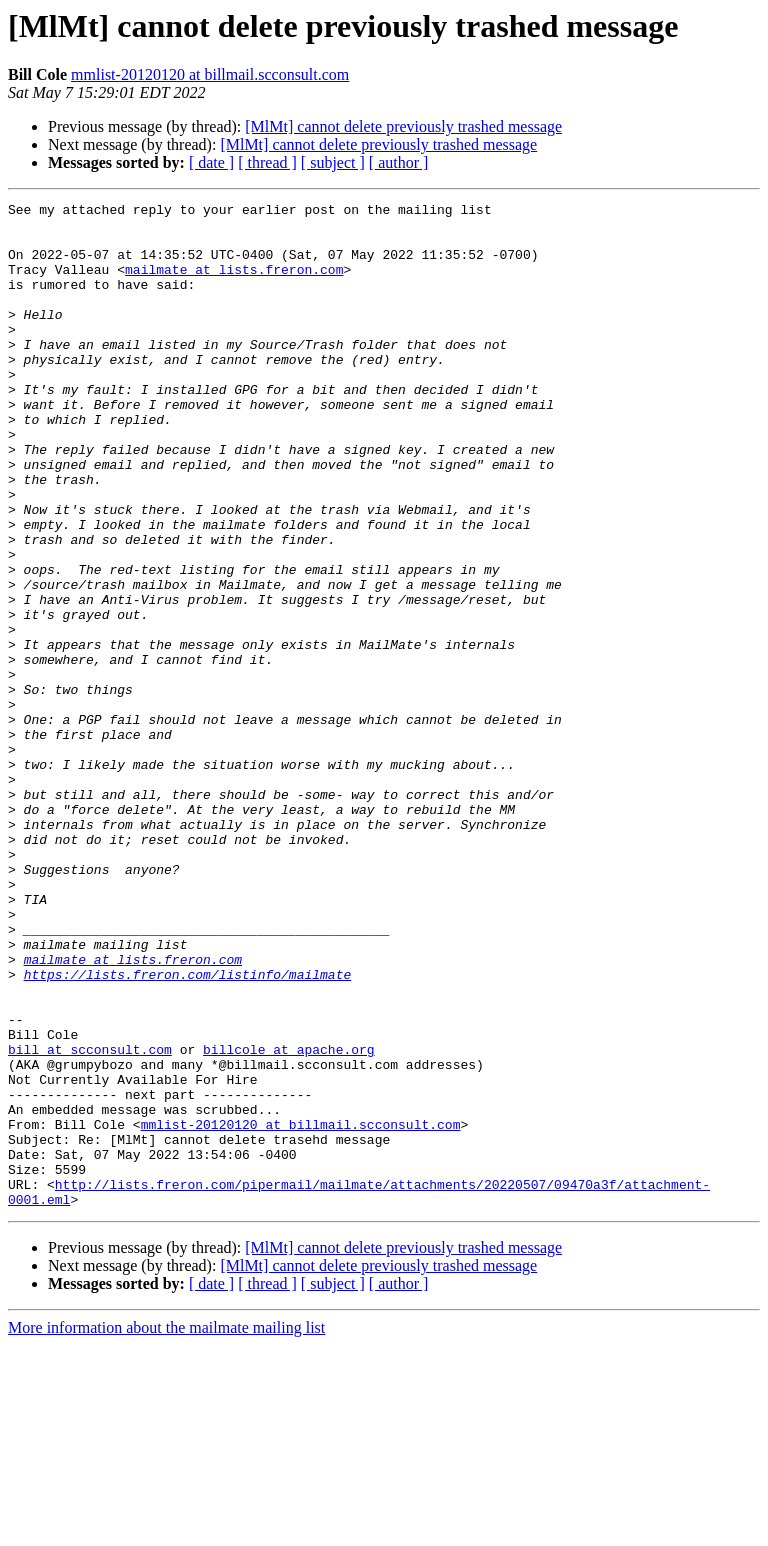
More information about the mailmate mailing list (166, 1528)
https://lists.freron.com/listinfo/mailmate (188, 1130)
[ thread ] (267, 162)
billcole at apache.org (289, 1220)
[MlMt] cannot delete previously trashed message (403, 126)
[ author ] (399, 162)
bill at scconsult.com (90, 1220)
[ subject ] (333, 162)
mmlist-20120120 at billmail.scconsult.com (210, 74)
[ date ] (211, 162)
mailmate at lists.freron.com (234, 284)
